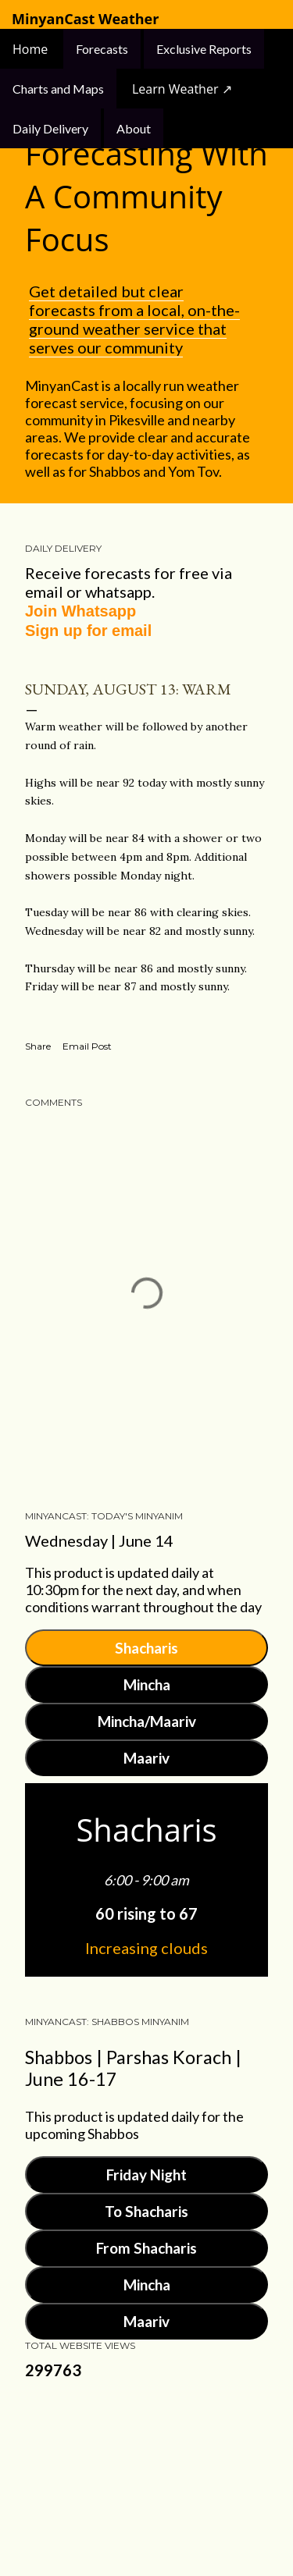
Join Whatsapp (80, 611)
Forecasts (102, 48)
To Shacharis (146, 2211)
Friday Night (146, 2174)
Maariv (146, 1758)
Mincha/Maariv (147, 1721)
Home (32, 49)
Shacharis (146, 1648)
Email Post (87, 1046)
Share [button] (38, 1046)
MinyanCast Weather (85, 19)
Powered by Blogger (146, 2466)
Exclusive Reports (204, 48)
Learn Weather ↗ (182, 89)
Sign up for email (88, 630)
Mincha (146, 1684)
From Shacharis (146, 2248)
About (133, 128)
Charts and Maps (58, 88)
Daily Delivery (50, 128)
